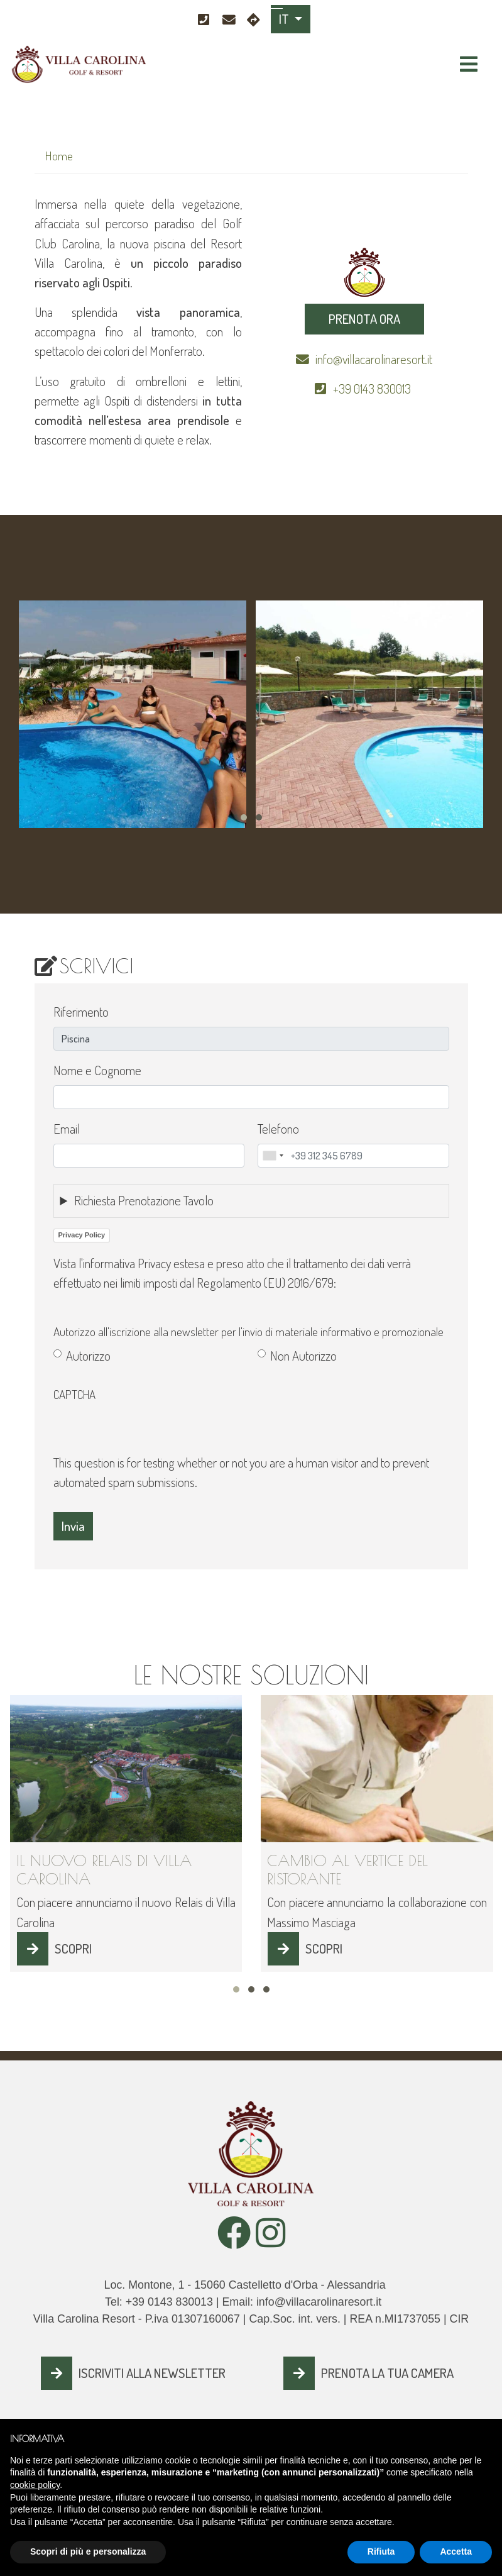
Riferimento (81, 1011)
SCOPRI (73, 1948)
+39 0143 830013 (373, 388)
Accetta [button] (456, 2551)
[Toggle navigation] (468, 64)
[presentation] (148, 1428)
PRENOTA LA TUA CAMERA (387, 2373)
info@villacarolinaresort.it (373, 359)
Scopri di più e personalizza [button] (88, 2551)
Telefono (278, 1128)
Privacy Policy (82, 1235)
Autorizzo (88, 1355)
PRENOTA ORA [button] (364, 319)
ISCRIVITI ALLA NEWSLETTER (152, 2373)
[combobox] (272, 1155)
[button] (243, 817)
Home (59, 155)
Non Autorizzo (303, 1355)
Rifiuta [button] (381, 2551)
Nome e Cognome (97, 1070)
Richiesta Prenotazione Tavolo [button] (144, 1200)
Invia (73, 1526)
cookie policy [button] (35, 2485)
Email (66, 1128)
